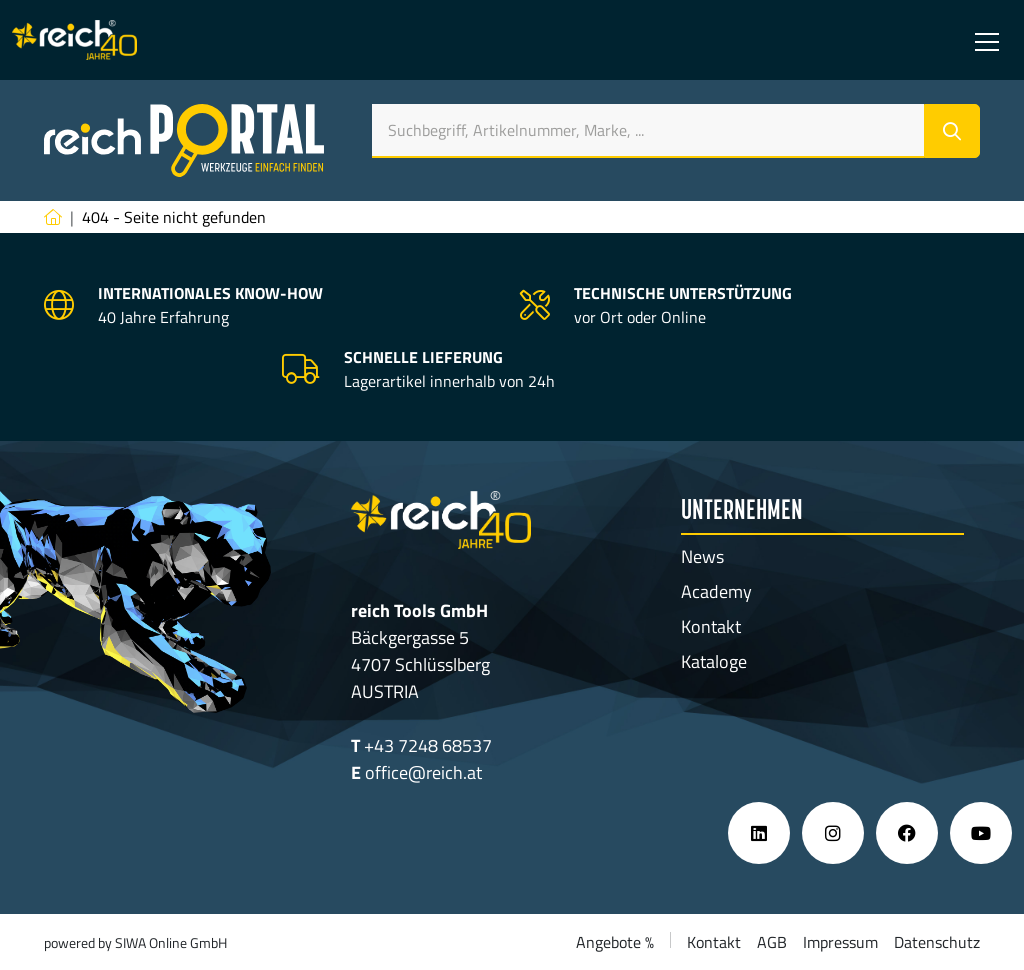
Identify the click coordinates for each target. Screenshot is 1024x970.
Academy (716, 591)
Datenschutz (937, 942)
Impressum (840, 942)
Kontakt (711, 626)
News (702, 556)
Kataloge (714, 661)
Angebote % (615, 942)
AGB (772, 942)
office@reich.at (423, 772)
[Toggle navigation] (987, 40)
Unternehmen (742, 512)
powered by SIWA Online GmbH (135, 942)
